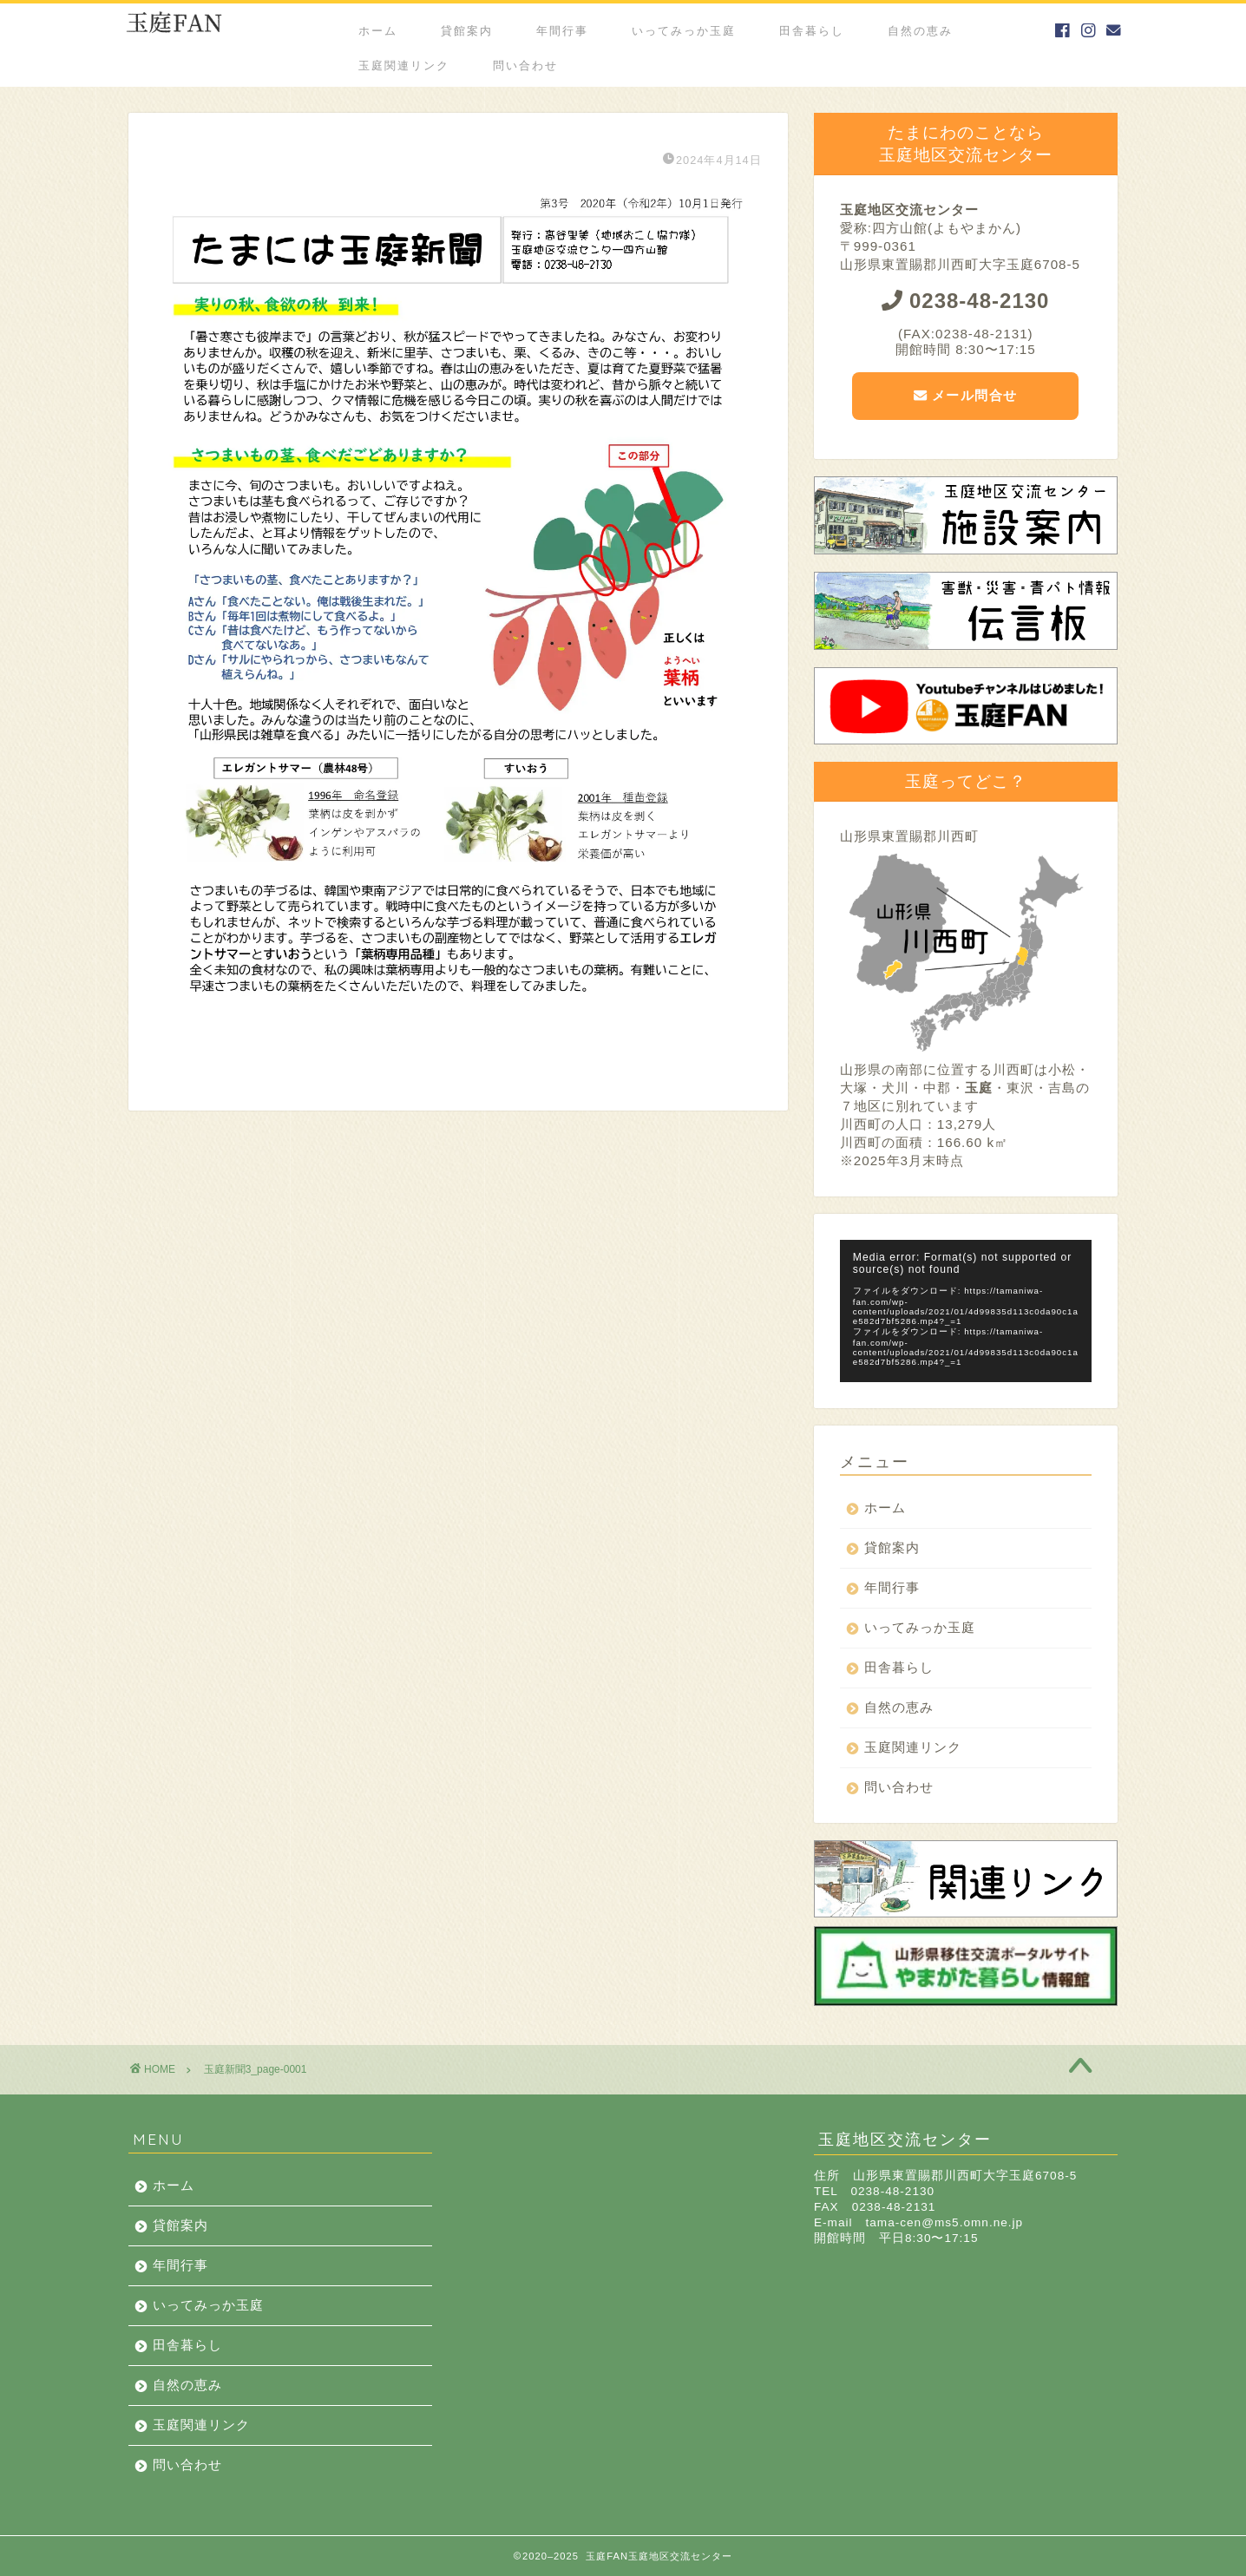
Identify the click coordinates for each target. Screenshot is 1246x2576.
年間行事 (562, 30)
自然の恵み (920, 30)
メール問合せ (966, 395)
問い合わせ (525, 65)
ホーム (377, 30)
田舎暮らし (811, 30)
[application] (966, 1310)
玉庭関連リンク (403, 65)
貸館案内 (467, 30)
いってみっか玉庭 (684, 30)
